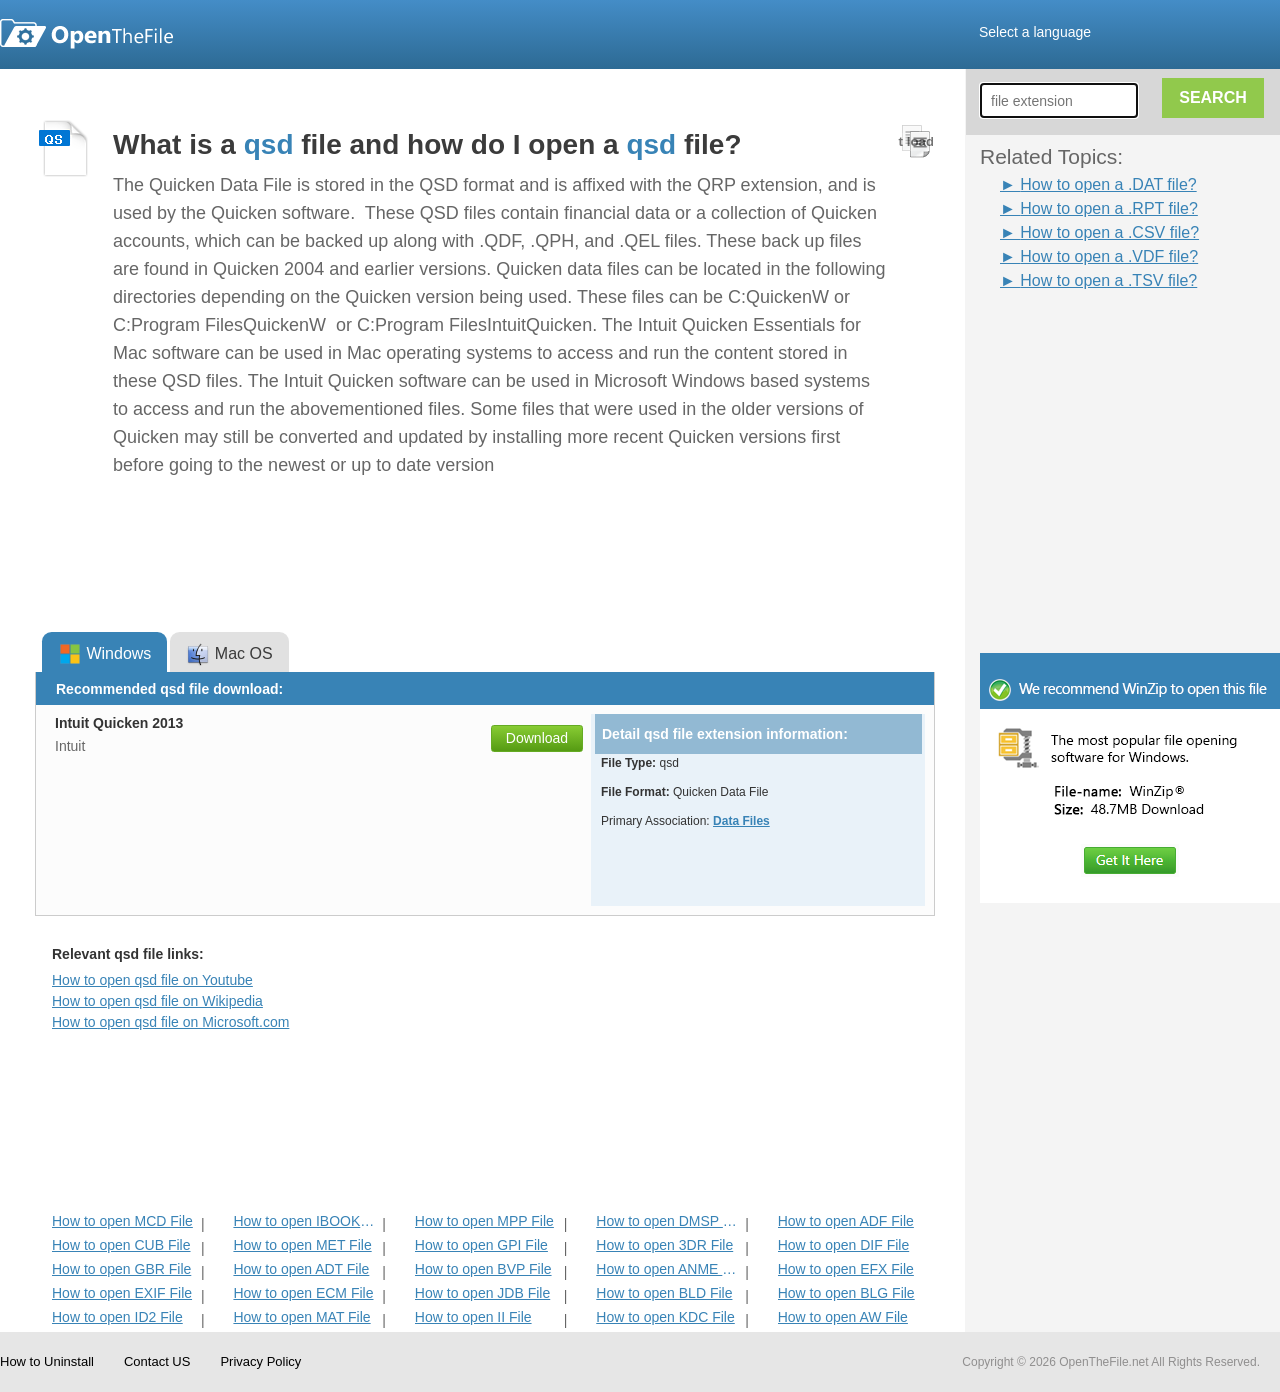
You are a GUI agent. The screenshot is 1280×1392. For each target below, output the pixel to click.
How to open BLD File (664, 1293)
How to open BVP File (483, 1269)
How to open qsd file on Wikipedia (157, 1001)
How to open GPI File (481, 1245)
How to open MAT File (301, 1317)
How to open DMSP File (668, 1221)
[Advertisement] (1130, 518)
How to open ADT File (301, 1269)
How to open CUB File (121, 1245)
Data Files (741, 821)
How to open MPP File (484, 1221)
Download (537, 738)
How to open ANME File (668, 1269)
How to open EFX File (846, 1269)
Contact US (157, 1361)
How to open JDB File (482, 1293)
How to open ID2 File (117, 1317)
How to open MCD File (122, 1221)
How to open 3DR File (664, 1245)
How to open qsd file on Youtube (152, 980)
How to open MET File (302, 1245)
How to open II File (473, 1317)
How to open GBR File (121, 1269)
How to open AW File (843, 1317)
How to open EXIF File (122, 1293)
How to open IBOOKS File (305, 1221)
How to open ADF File (846, 1221)
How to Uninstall (47, 1361)
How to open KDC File (665, 1317)
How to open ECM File (303, 1293)
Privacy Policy (260, 1361)
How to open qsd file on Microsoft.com (170, 1022)
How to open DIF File (844, 1245)
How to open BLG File (846, 1293)
